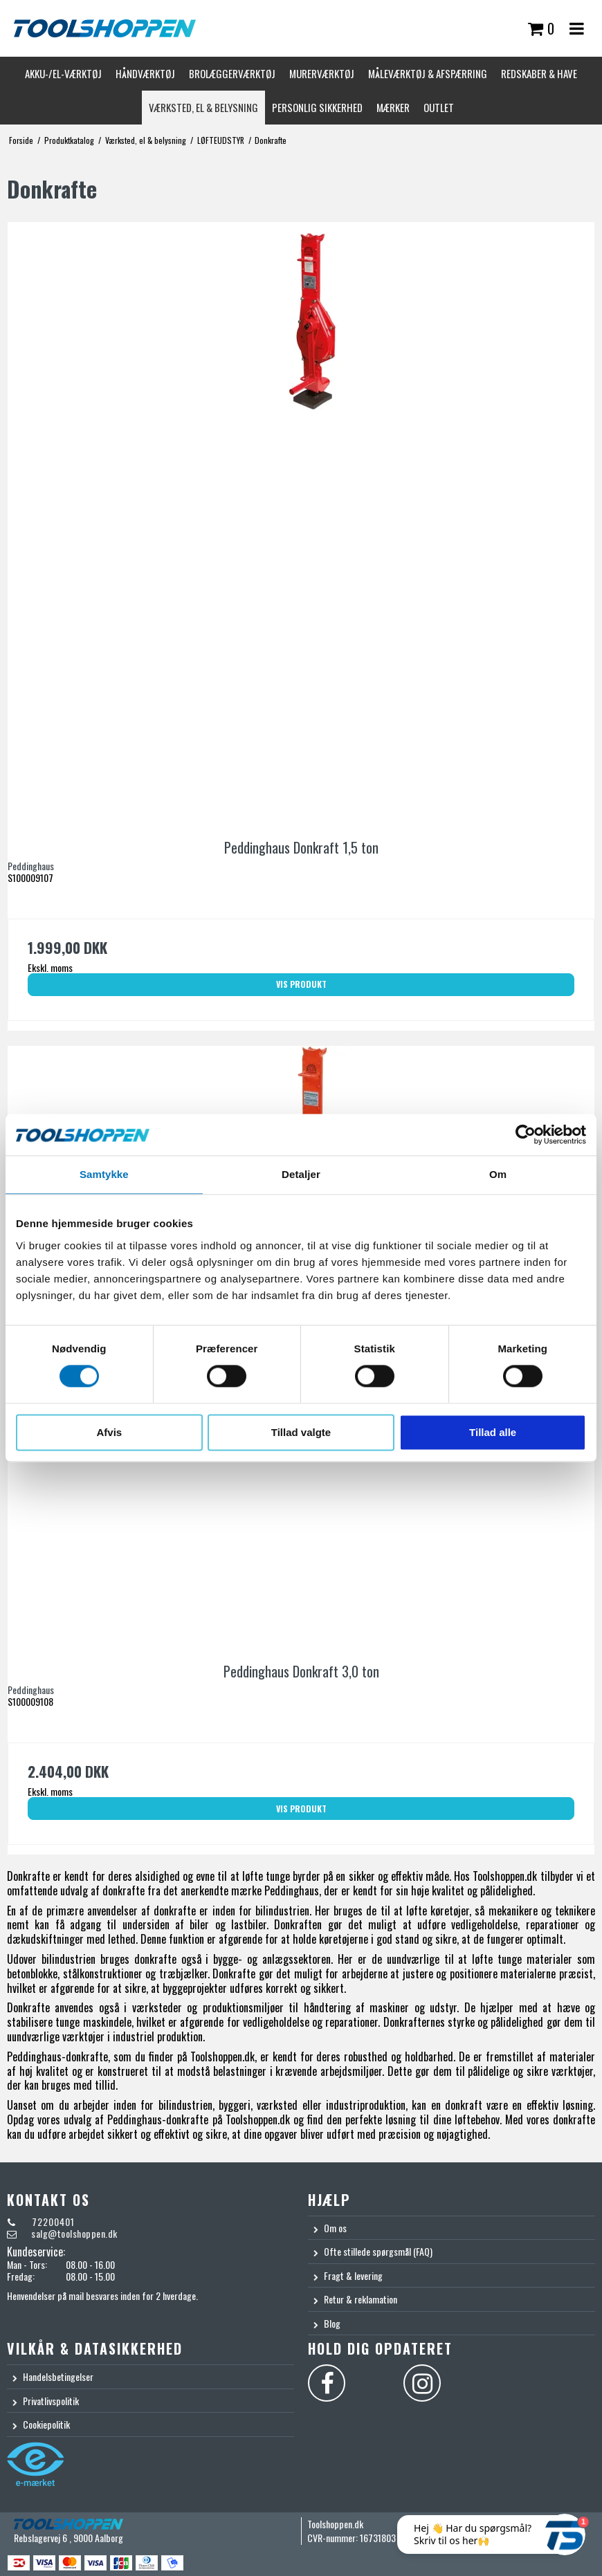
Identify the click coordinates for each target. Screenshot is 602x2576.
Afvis (109, 1432)
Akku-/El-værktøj (63, 73)
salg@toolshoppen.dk (74, 2233)
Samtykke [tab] (104, 1174)
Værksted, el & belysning (203, 107)
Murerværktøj (321, 73)
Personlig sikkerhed (317, 107)
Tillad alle (492, 1432)
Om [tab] (498, 1174)
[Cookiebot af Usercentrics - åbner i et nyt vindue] (525, 1134)
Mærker (393, 107)
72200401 (52, 2221)
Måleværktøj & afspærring (427, 73)
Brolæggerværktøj (232, 73)
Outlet (438, 107)
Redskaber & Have (539, 73)
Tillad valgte (301, 1432)
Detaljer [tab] (301, 1174)
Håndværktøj (145, 73)
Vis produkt (301, 984)
